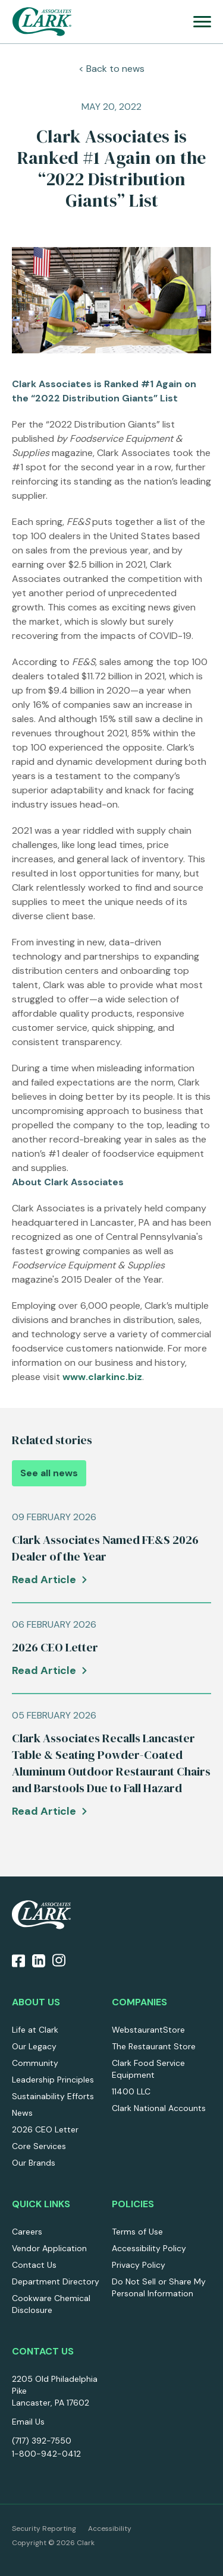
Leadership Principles (53, 2079)
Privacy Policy (138, 2264)
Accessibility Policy (149, 2248)
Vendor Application (49, 2248)
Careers (27, 2231)
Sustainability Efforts (53, 2096)
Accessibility (109, 2528)
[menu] (202, 21)
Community (35, 2063)
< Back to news (111, 68)
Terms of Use (137, 2231)
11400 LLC (131, 2091)
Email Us (28, 2421)
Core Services (39, 2146)
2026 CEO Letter (45, 2129)
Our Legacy (34, 2046)
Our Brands (33, 2162)
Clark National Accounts (159, 2108)
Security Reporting (44, 2528)
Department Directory (55, 2281)
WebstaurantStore (148, 2029)
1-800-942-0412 (46, 2453)
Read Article (44, 1579)
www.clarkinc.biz (102, 1377)
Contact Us (34, 2264)
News (22, 2112)
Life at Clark (35, 2029)
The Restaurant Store (154, 2046)
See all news (49, 1473)
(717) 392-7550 (41, 2440)
